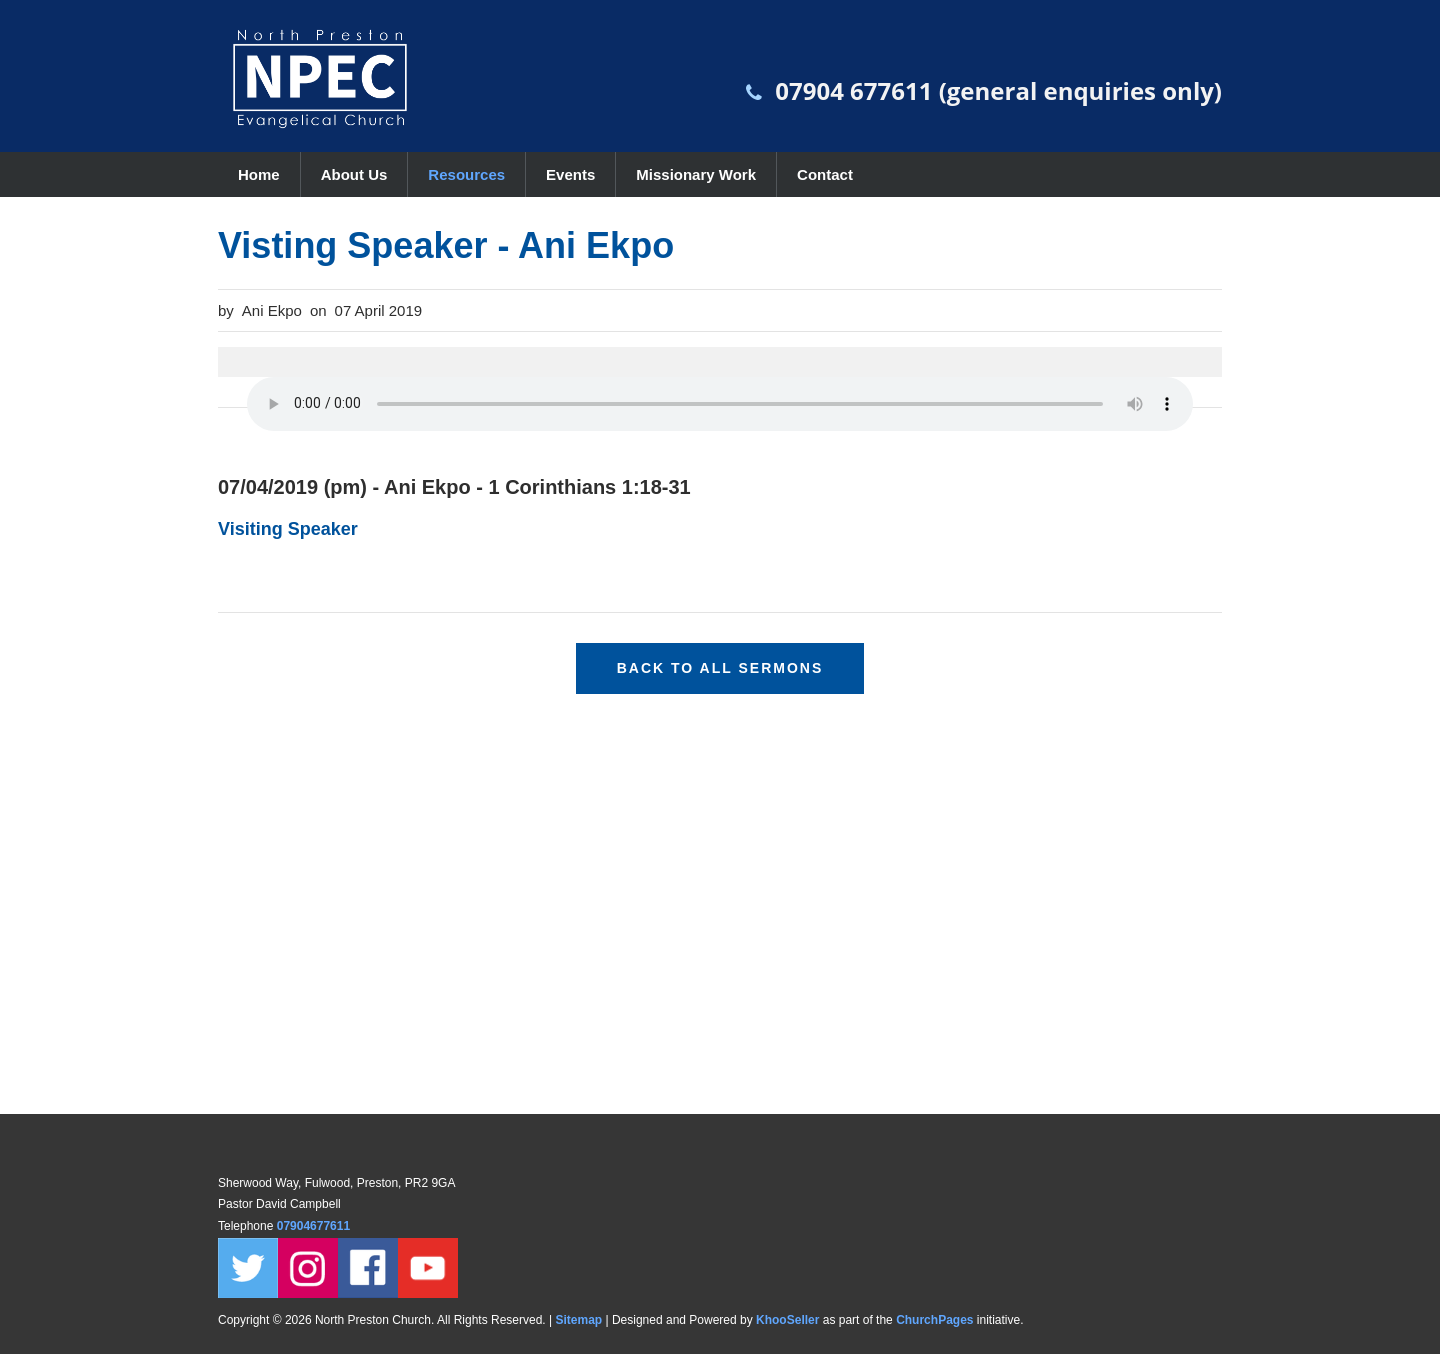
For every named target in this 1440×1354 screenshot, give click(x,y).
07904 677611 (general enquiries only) (998, 90)
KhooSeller (787, 1320)
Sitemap (578, 1320)
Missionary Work (696, 174)
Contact (825, 174)
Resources (466, 174)
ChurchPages (934, 1320)
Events (570, 174)
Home (259, 174)
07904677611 (315, 1226)
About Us (354, 174)
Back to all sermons (720, 668)
